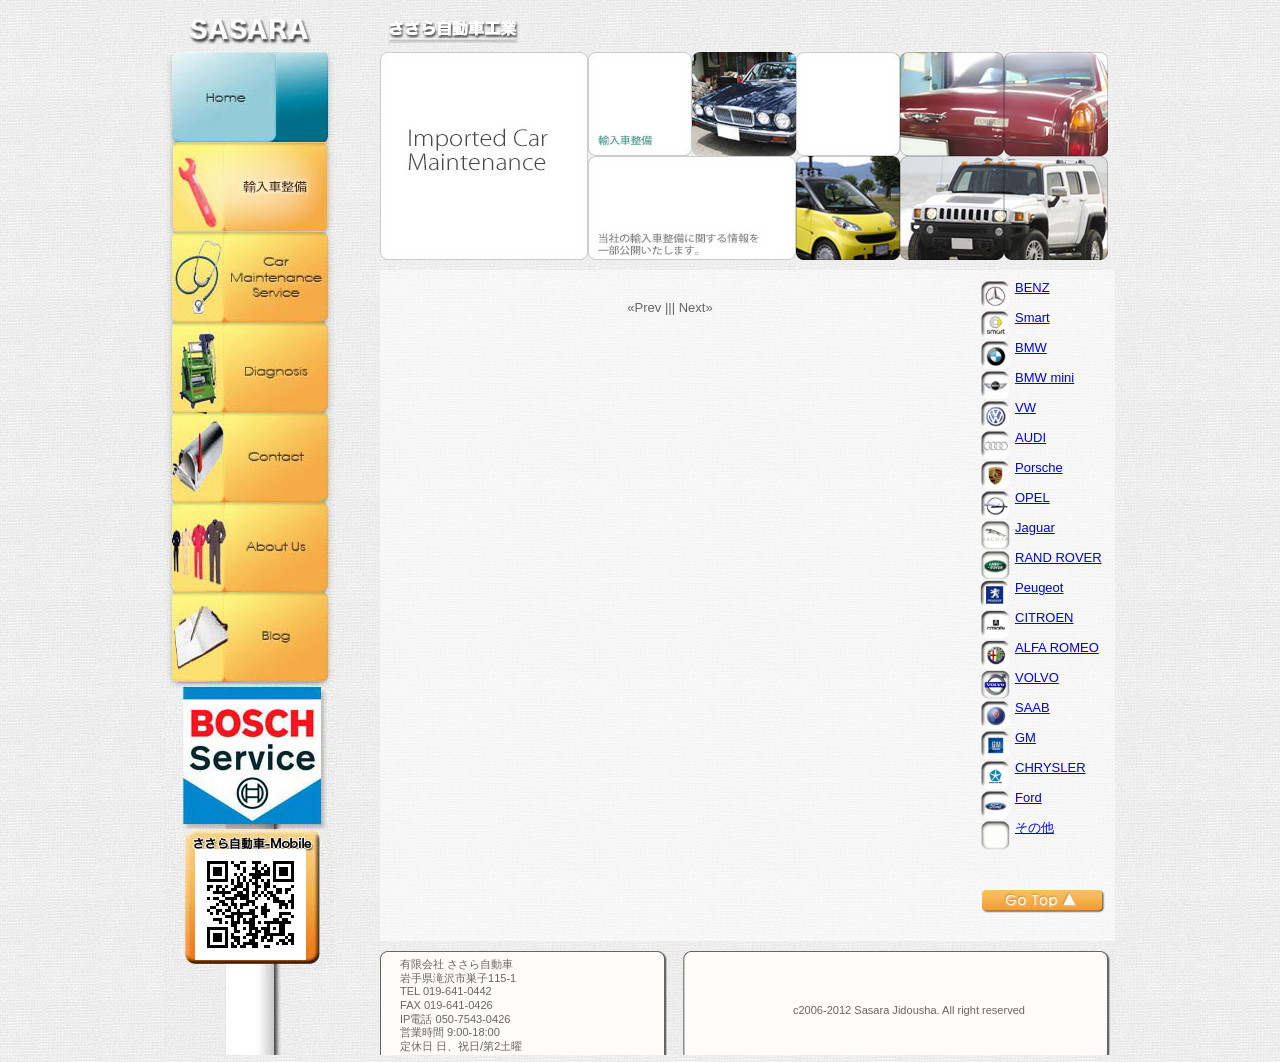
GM (1025, 737)
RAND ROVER (1058, 557)
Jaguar (1035, 527)
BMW (1031, 347)
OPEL (1032, 497)
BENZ (1032, 287)
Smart (1032, 317)
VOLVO (1037, 677)
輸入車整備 (250, 187)
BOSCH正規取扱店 (250, 755)
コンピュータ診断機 (250, 367)
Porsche (1039, 467)
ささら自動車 (454, 30)
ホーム (250, 97)
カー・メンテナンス (250, 277)
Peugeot (1039, 587)
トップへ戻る (1043, 901)
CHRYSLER (1050, 767)
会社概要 (250, 547)
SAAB (1032, 707)
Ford (1028, 797)
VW (1025, 407)
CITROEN (1044, 617)
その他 (1034, 827)
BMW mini (1044, 377)
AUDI (1030, 437)
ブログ (250, 637)
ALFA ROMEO (1057, 647)
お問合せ (250, 457)
